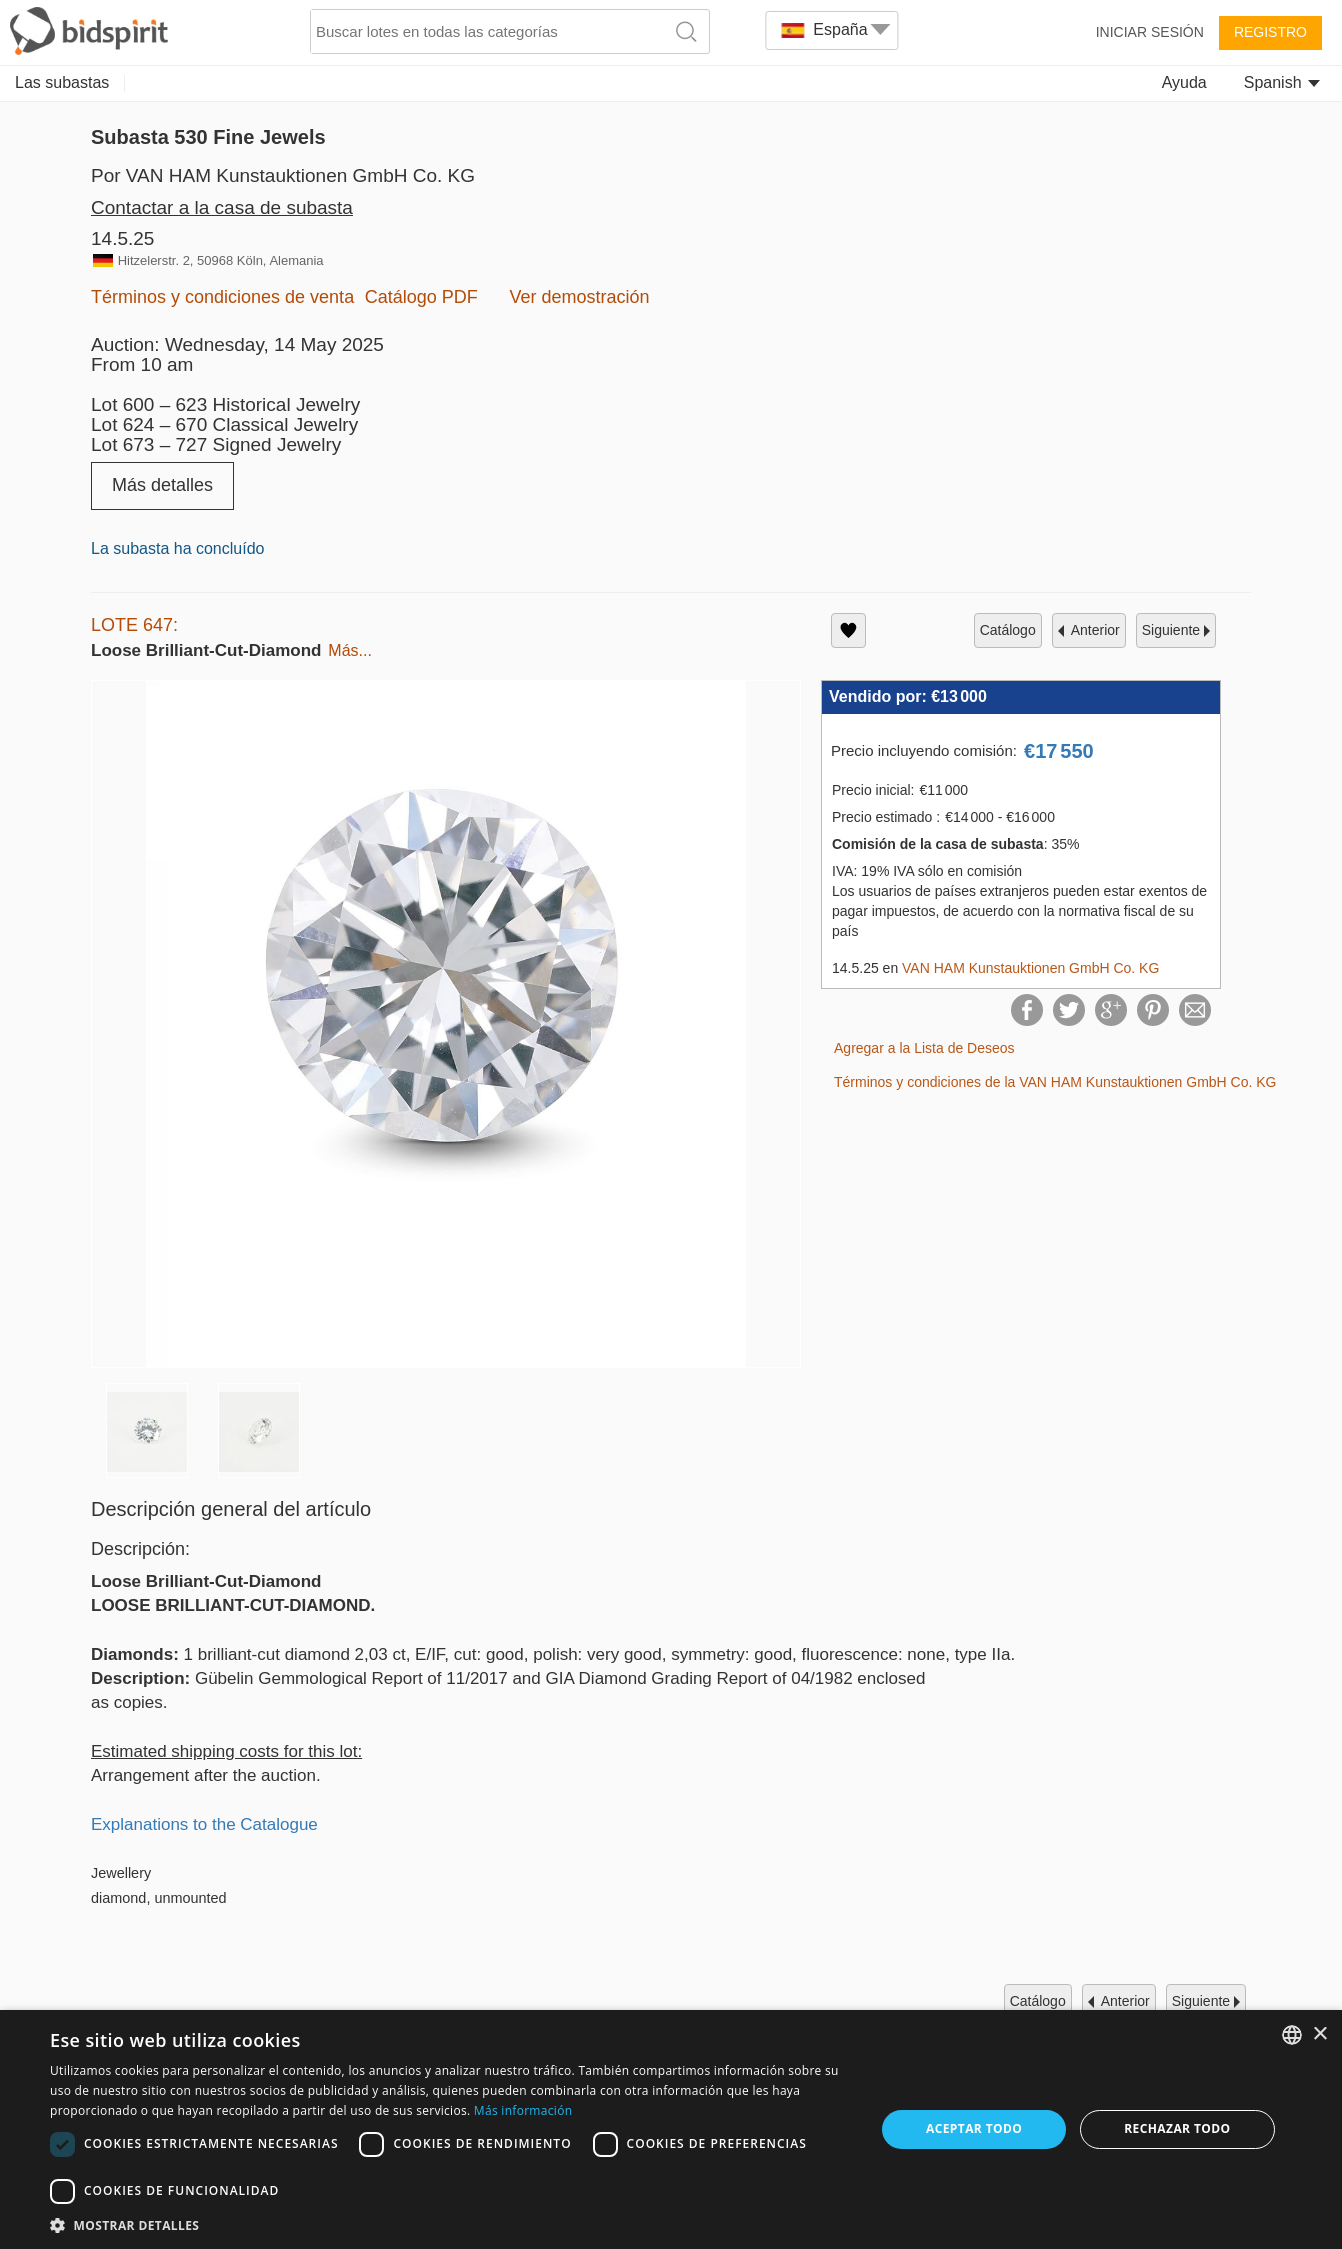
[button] (450, 2224)
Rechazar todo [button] (1177, 2128)
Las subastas (62, 82)
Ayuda (1184, 82)
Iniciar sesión (1150, 32)
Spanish (1282, 82)
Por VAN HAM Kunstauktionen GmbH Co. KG (283, 175)
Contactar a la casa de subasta (222, 207)
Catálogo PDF (421, 297)
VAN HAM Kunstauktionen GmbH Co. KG (1030, 968)
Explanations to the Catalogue (204, 1824)
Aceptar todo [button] (974, 2128)
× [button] (1319, 2034)
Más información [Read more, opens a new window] (523, 2110)
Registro (1270, 32)
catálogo (1008, 630)
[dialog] (671, 2129)
